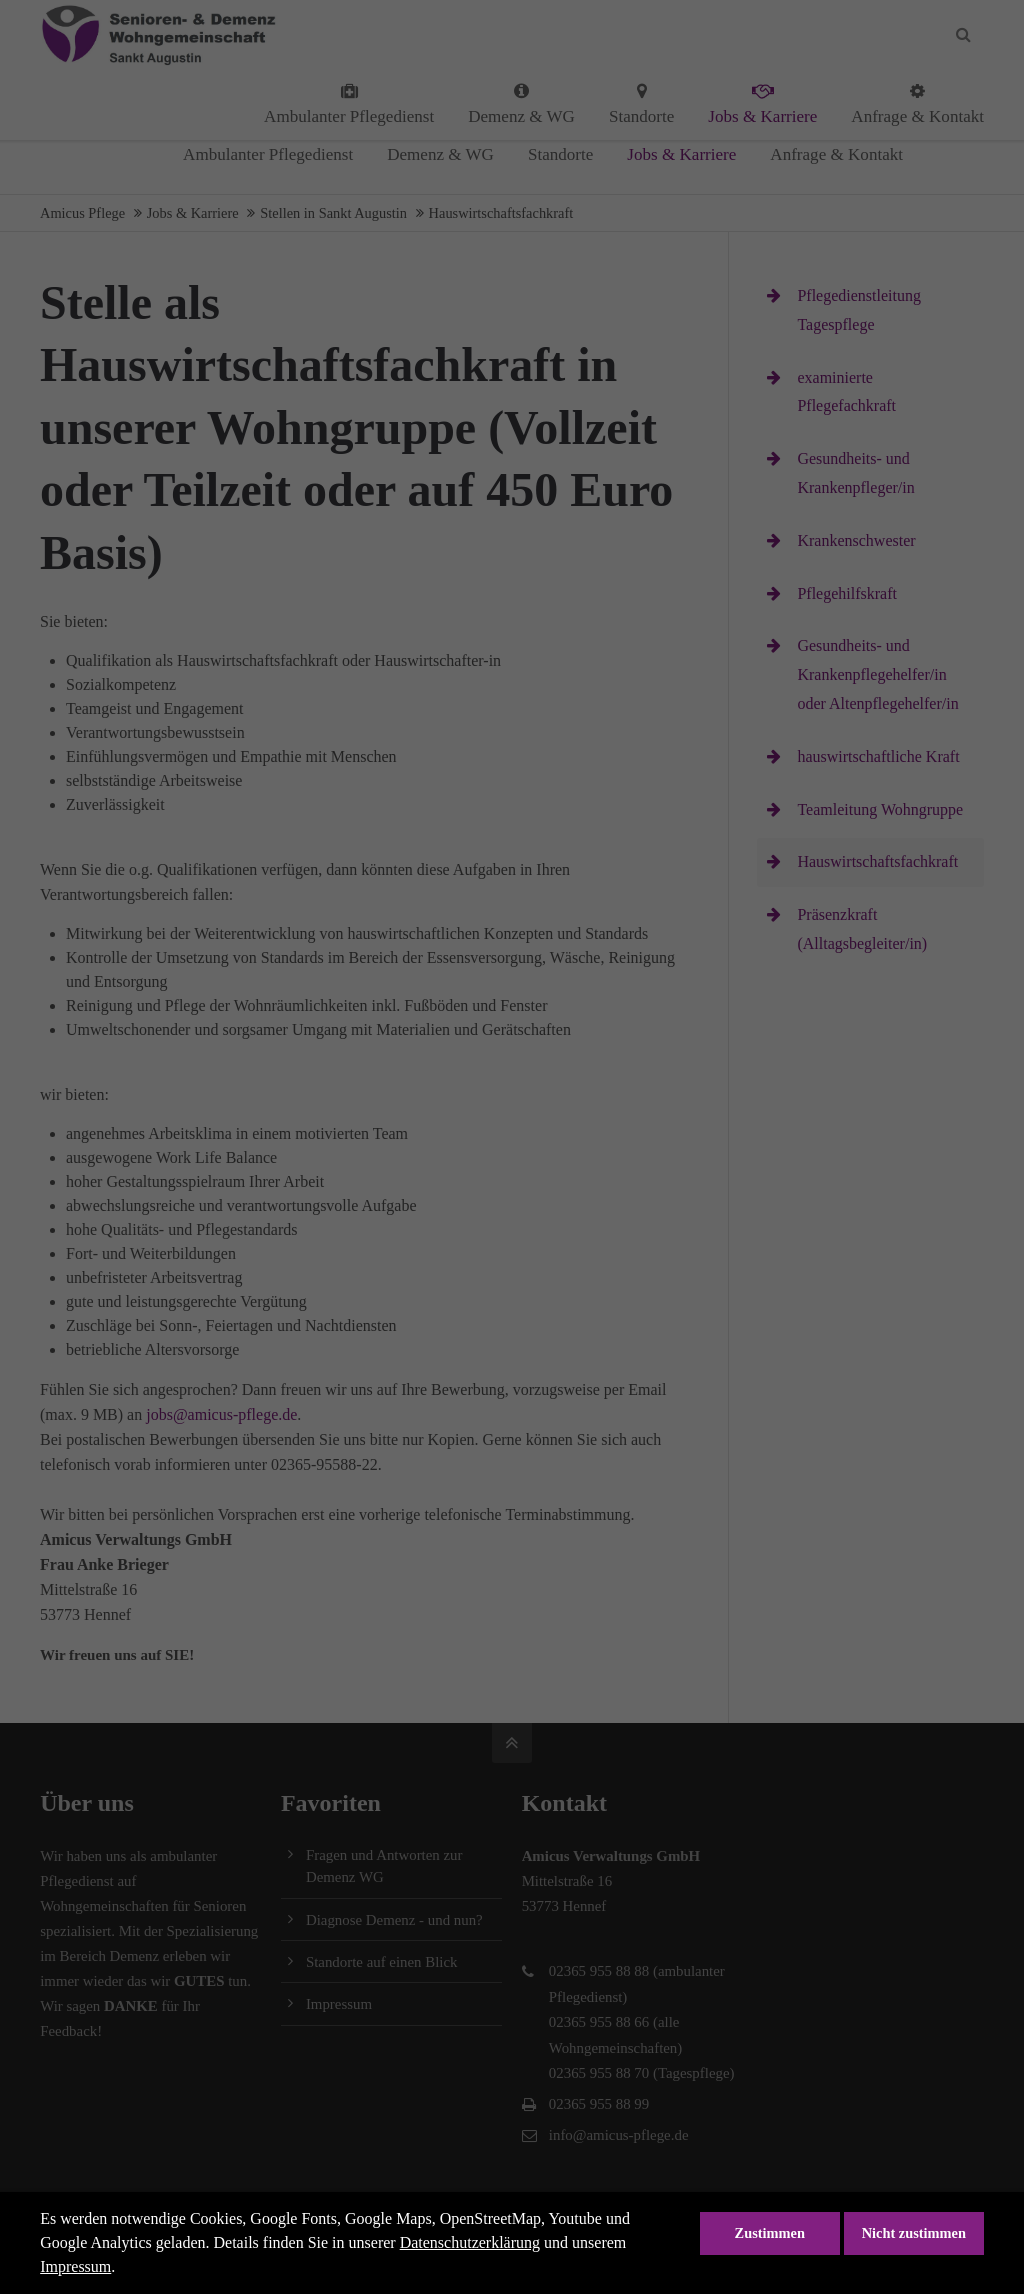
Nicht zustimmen (914, 2233)
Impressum (75, 2266)
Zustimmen (770, 2233)
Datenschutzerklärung (470, 2242)
